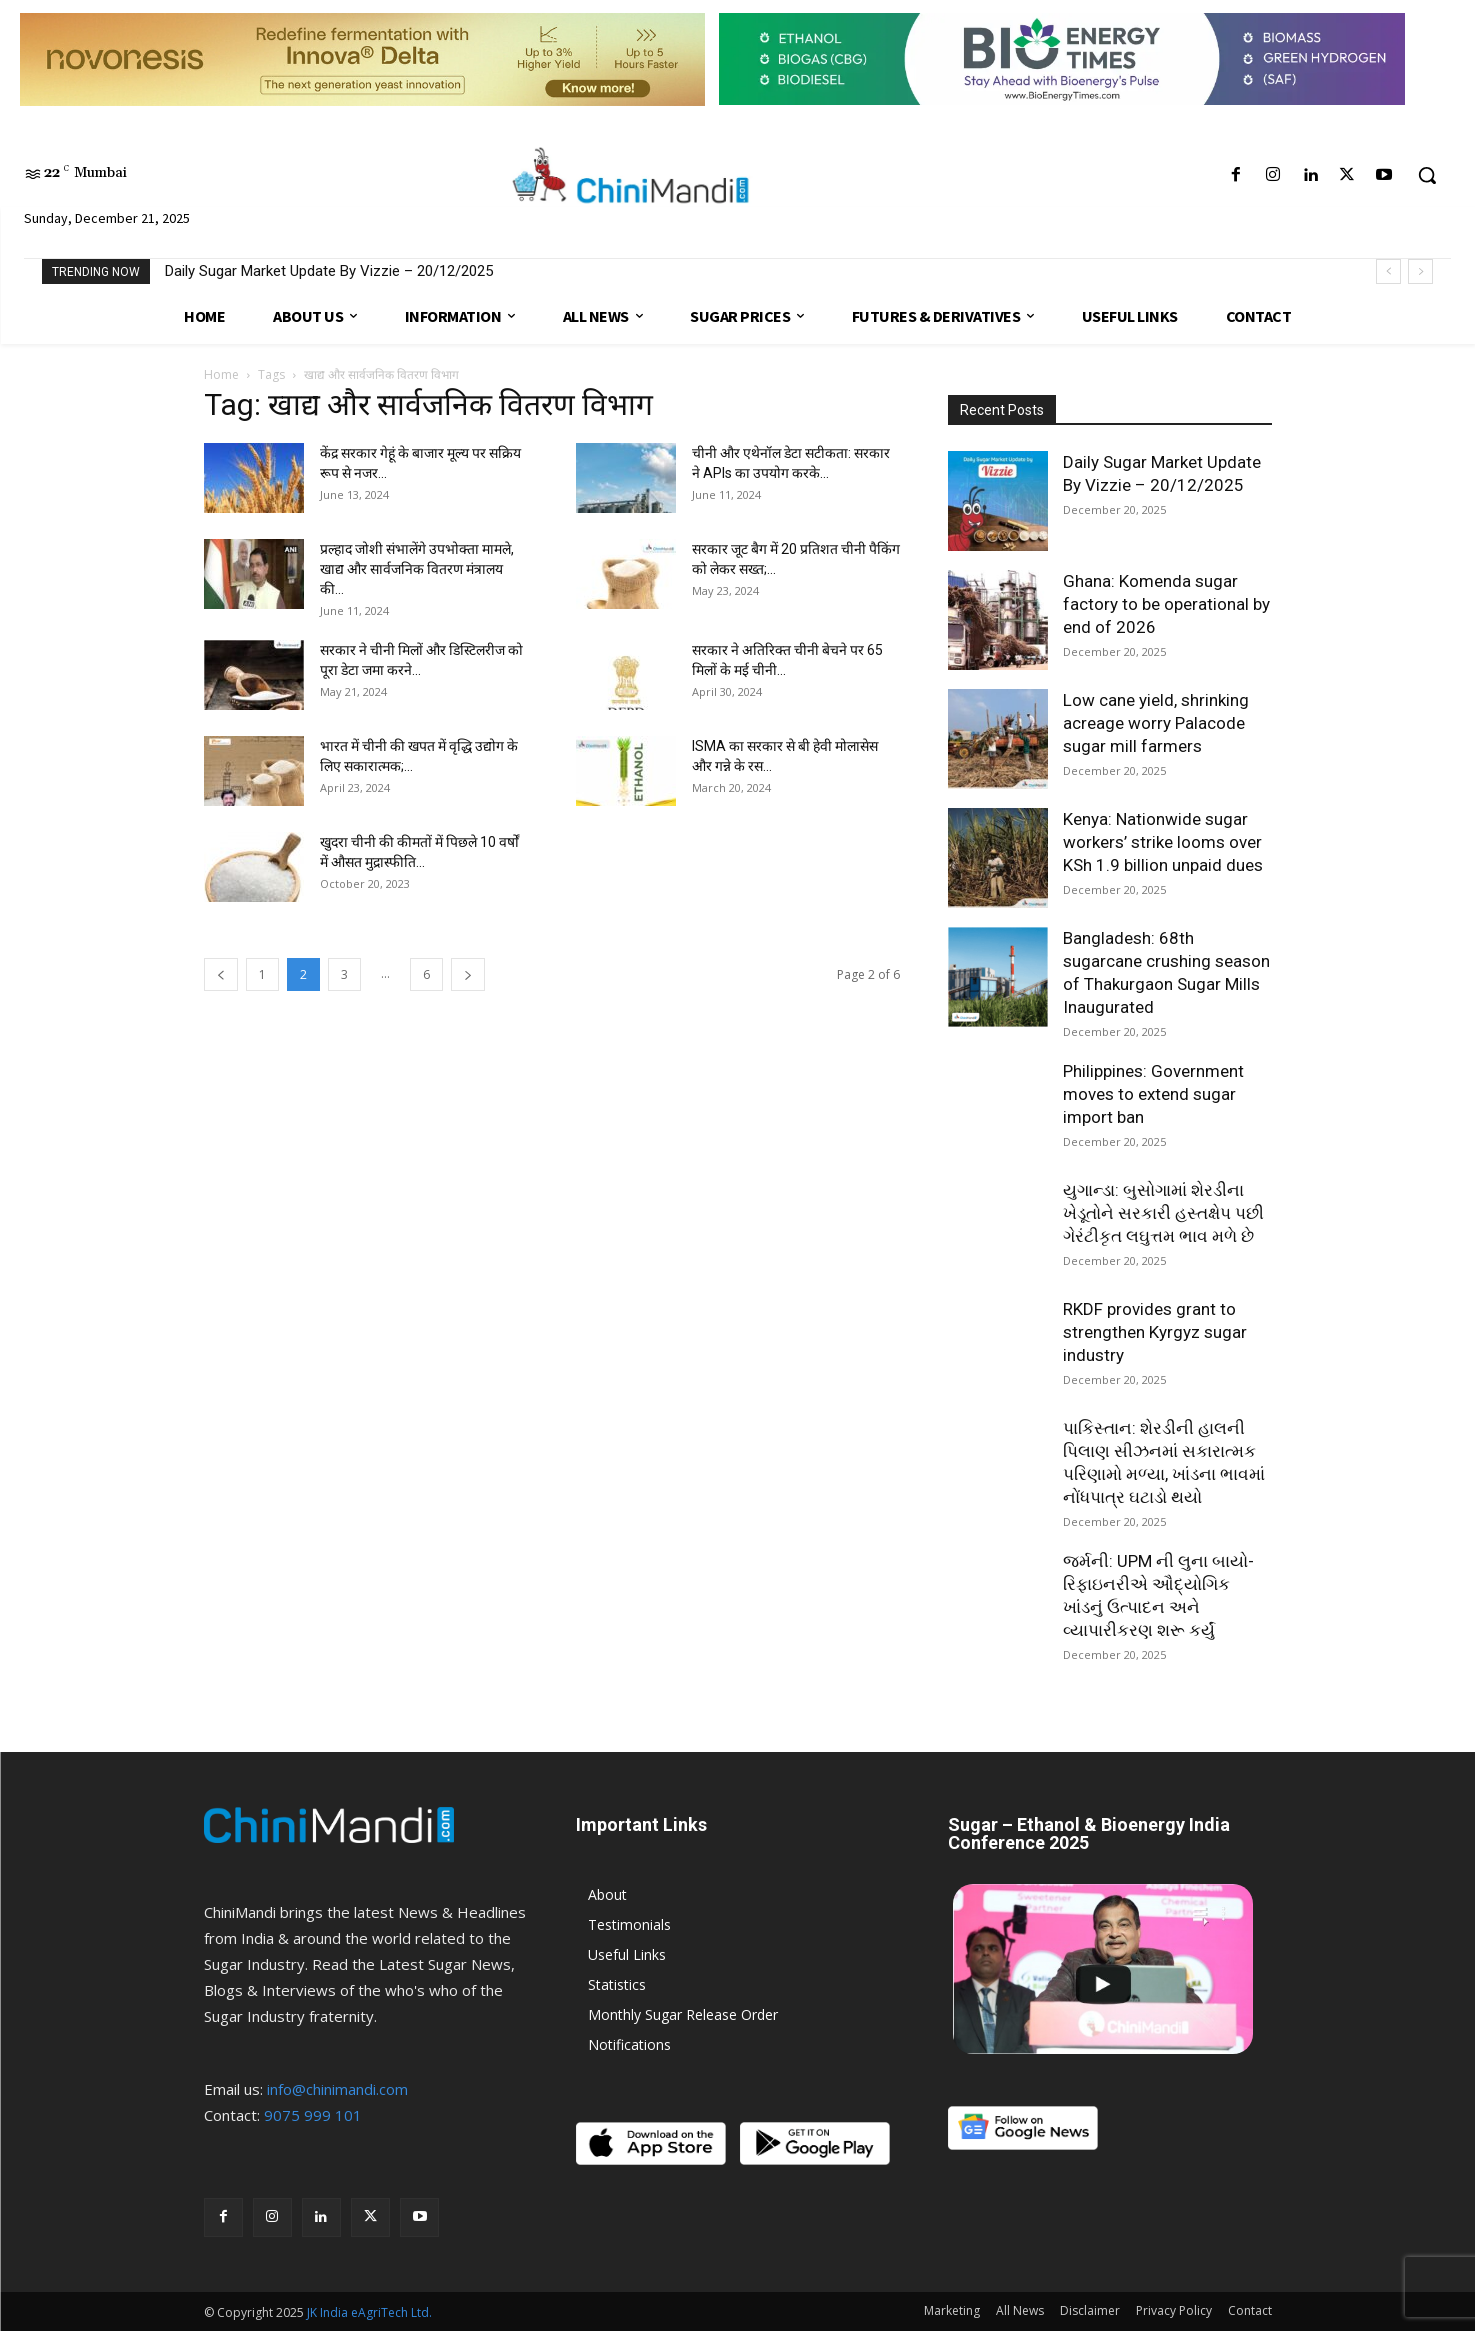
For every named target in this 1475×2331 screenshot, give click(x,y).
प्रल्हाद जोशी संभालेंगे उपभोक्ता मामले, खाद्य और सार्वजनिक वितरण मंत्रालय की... (417, 569)
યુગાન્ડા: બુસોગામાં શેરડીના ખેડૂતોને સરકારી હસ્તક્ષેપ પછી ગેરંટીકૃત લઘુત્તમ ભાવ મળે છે (1163, 1213)
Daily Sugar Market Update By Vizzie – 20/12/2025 (329, 271)
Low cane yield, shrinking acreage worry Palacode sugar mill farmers (1156, 723)
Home (221, 374)
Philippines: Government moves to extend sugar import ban (1153, 1094)
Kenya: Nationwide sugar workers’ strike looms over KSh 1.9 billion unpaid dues (1163, 842)
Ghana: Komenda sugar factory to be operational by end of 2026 (1166, 604)
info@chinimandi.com (337, 2089)
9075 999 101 (313, 2115)
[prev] (1388, 271)
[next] (1420, 271)
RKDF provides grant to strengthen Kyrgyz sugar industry (1155, 1332)
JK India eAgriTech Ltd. (369, 2312)
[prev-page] (221, 974)
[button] (1427, 175)
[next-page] (468, 974)
